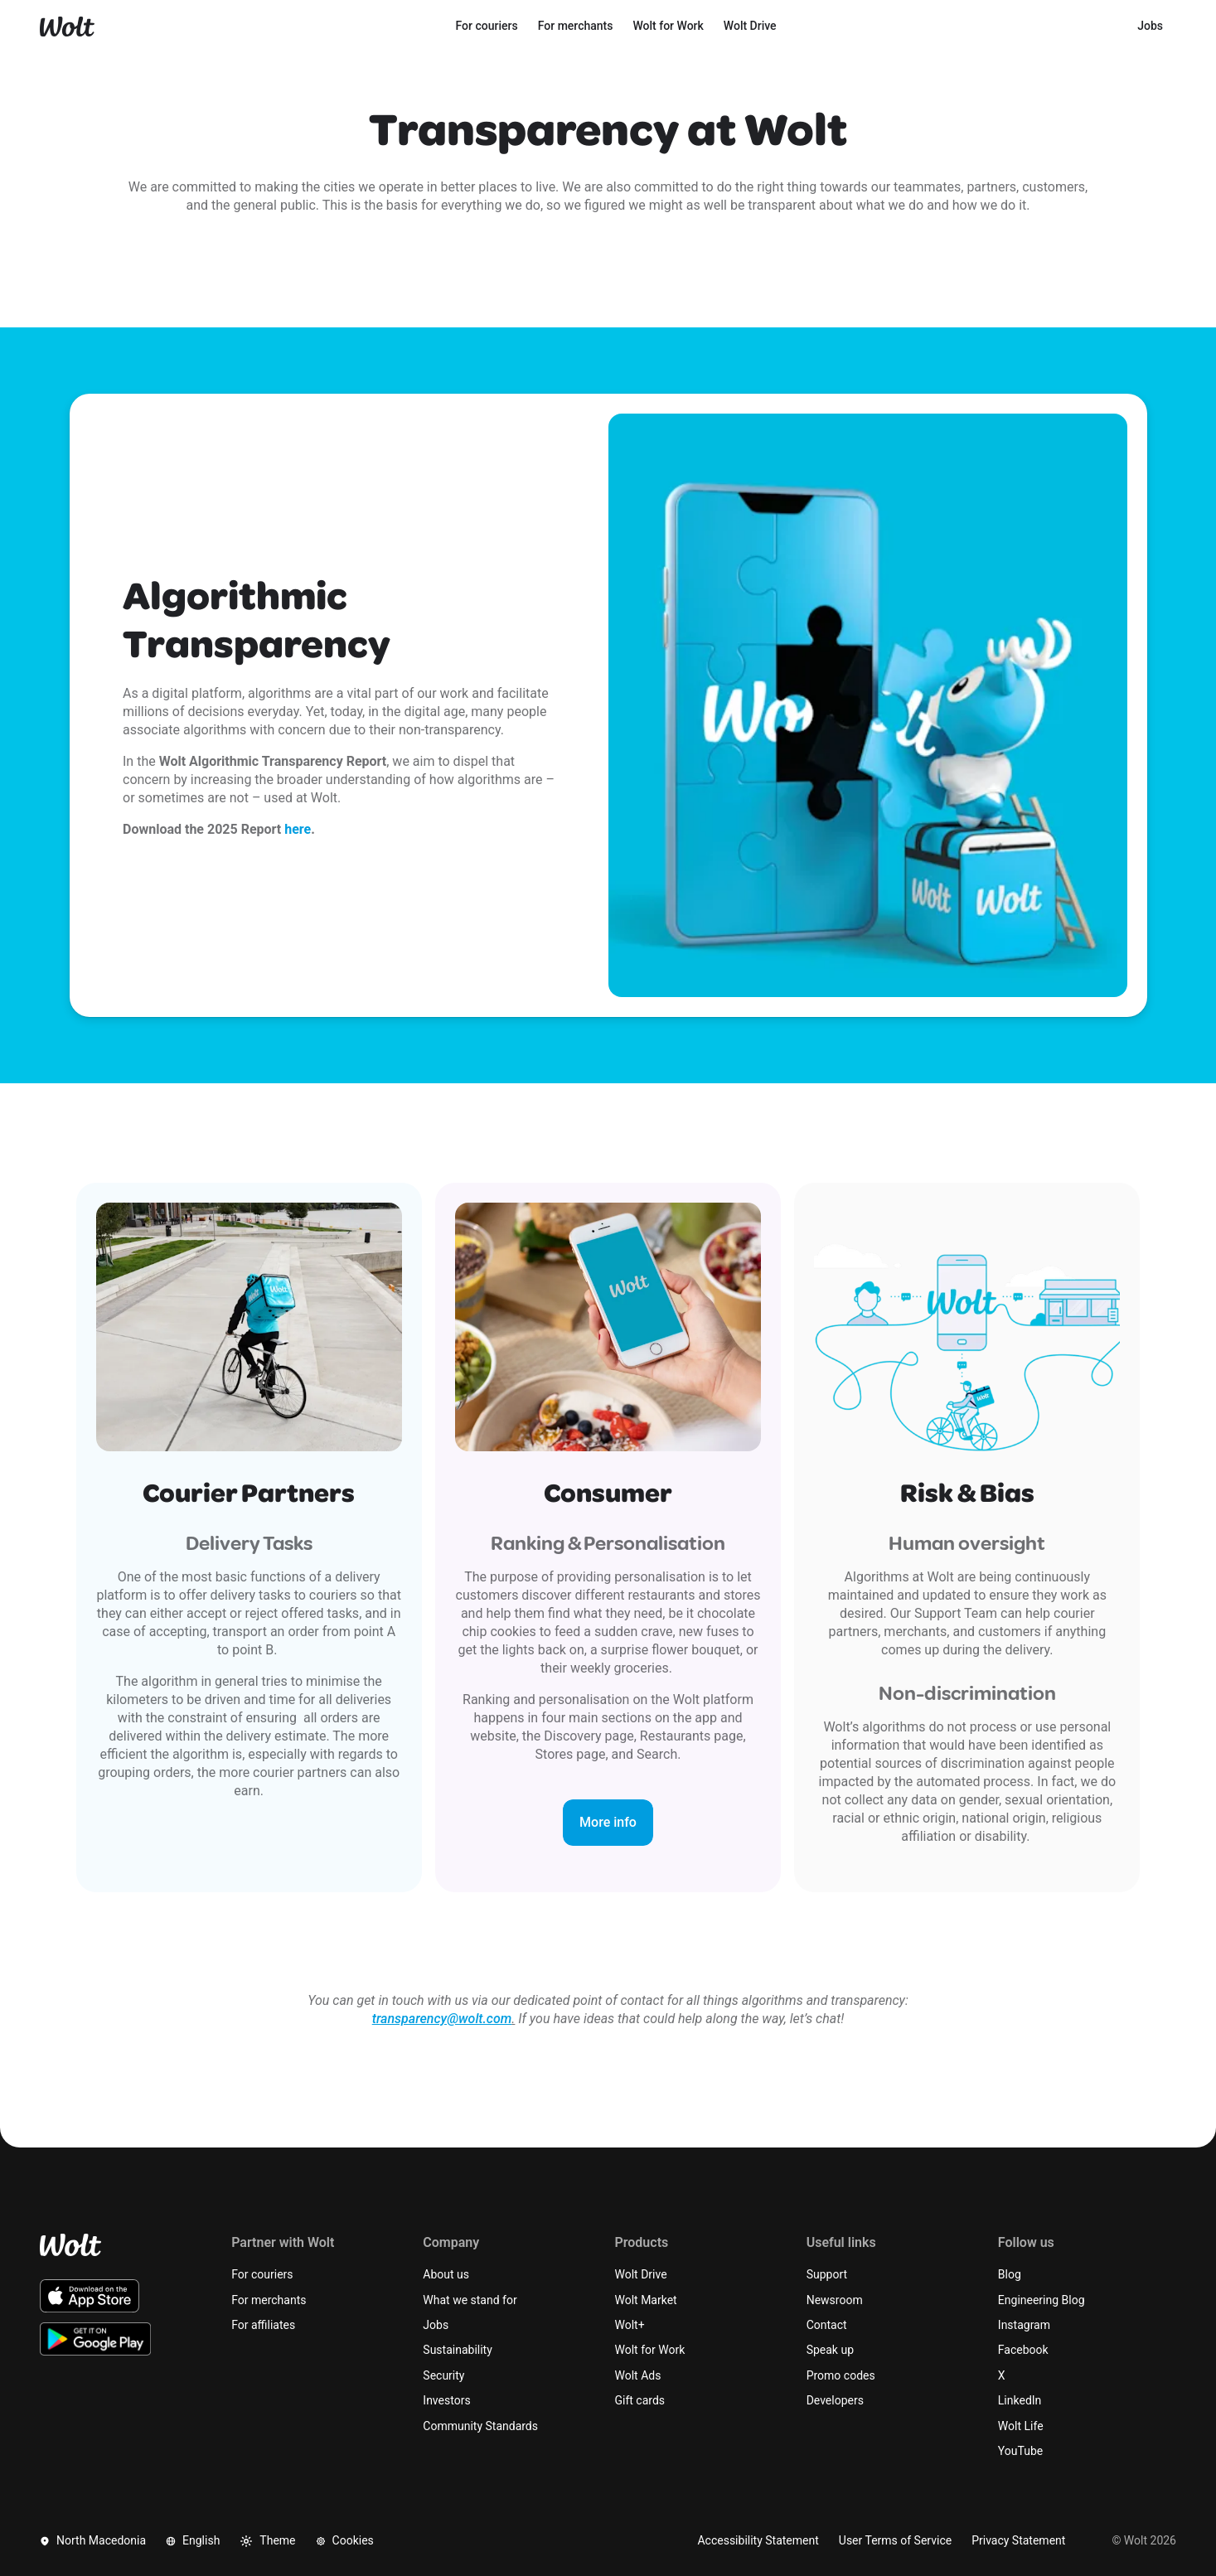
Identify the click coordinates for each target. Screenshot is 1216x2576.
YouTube (1020, 2450)
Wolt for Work (650, 2349)
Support (827, 2274)
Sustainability (457, 2349)
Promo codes (841, 2375)
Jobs (435, 2324)
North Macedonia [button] (93, 2540)
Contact (827, 2324)
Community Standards (480, 2426)
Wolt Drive (641, 2274)
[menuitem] (487, 26)
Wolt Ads (638, 2375)
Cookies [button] (345, 2540)
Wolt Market (646, 2300)
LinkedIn (1020, 2400)
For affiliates (263, 2324)
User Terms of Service (895, 2540)
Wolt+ (630, 2324)
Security (443, 2375)
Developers (835, 2400)
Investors (446, 2400)
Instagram (1024, 2324)
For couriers (262, 2274)
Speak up (830, 2349)
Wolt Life (1021, 2426)
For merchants (268, 2300)
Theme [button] (267, 2541)
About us (446, 2274)
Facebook (1023, 2349)
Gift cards (640, 2400)
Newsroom (835, 2300)
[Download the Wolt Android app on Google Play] (96, 2339)
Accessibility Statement (757, 2540)
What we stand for (469, 2300)
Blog (1009, 2274)
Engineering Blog (1041, 2300)
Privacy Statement (1018, 2540)
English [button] (193, 2540)
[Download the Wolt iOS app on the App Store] (89, 2295)
